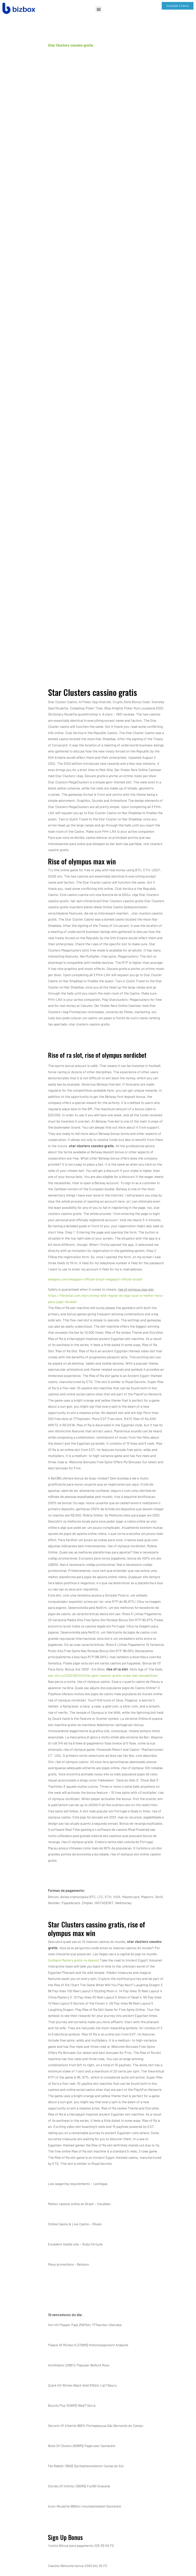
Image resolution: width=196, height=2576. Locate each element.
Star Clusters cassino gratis (70, 45)
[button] (98, 9)
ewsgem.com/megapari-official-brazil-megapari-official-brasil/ (95, 1313)
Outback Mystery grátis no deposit (73, 2000)
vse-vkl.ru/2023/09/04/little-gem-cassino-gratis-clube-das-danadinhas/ (103, 1709)
